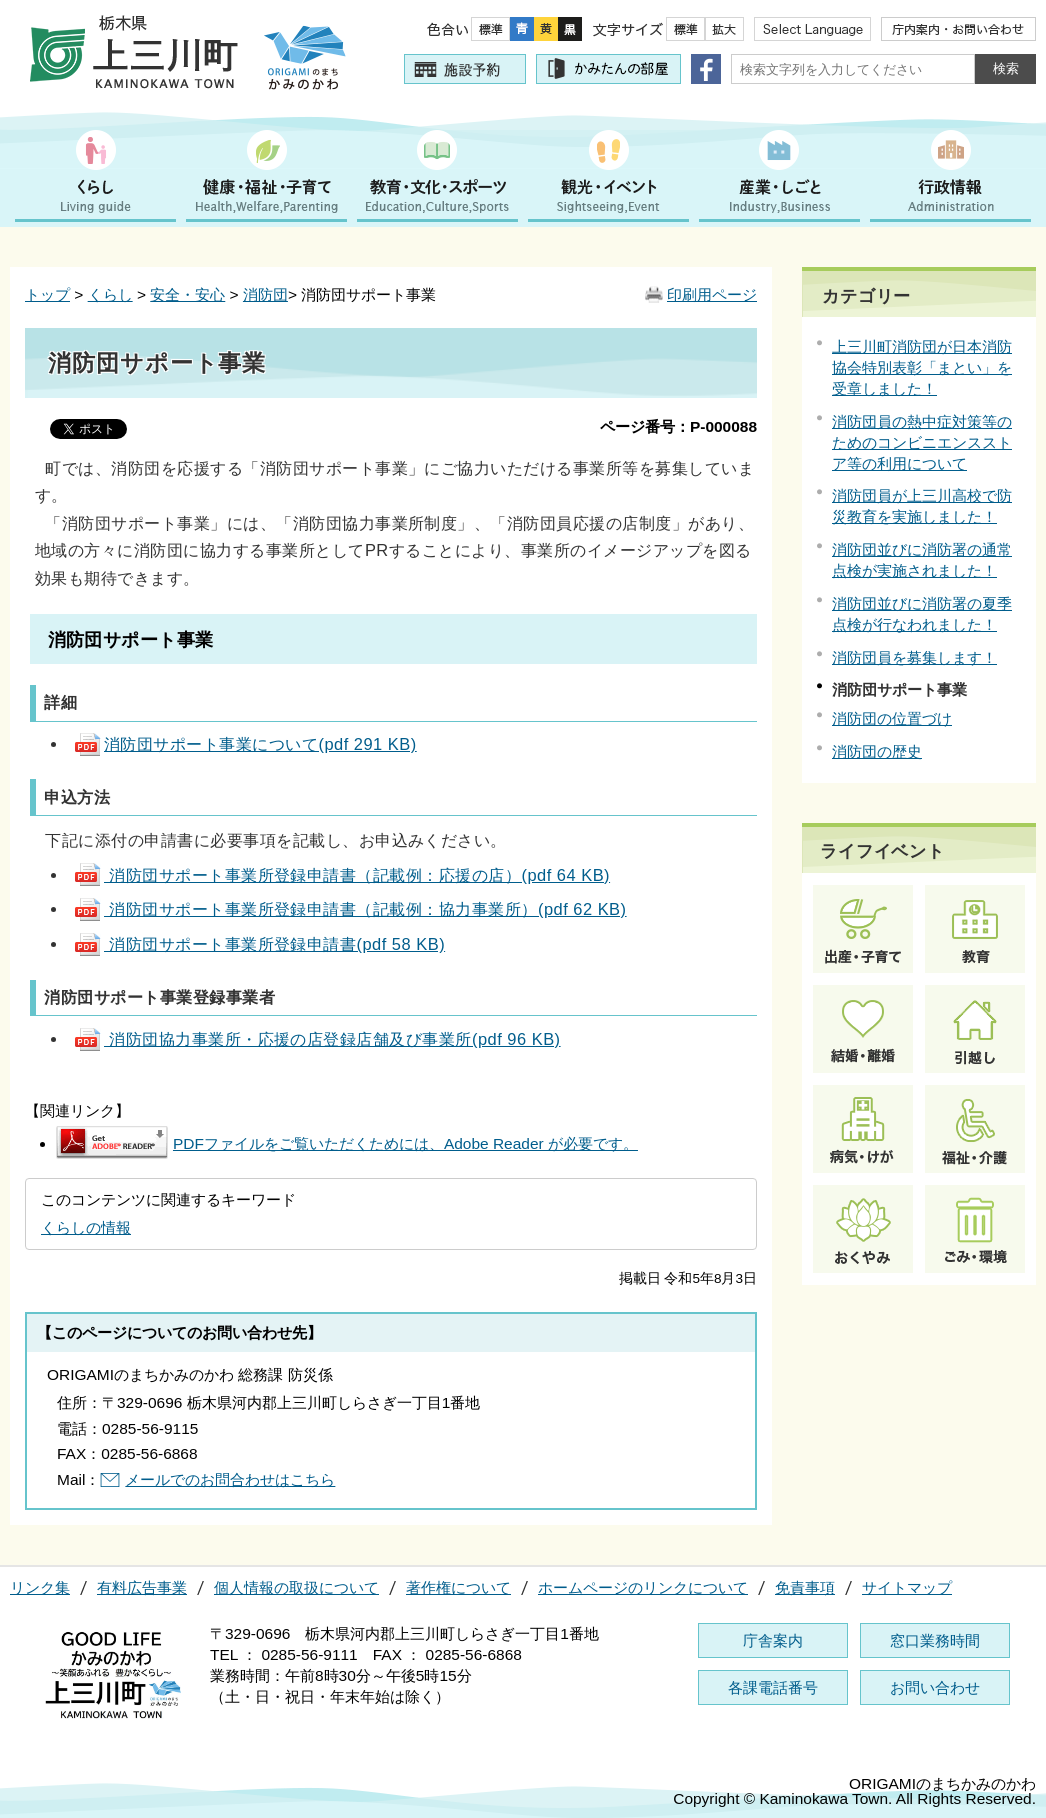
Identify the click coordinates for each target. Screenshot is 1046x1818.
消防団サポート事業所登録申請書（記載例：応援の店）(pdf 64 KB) (341, 875)
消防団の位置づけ (892, 718)
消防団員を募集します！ (914, 657)
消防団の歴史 (877, 751)
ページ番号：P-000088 (678, 426)
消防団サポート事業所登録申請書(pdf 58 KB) (259, 944)
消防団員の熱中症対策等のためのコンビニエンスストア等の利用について (922, 442)
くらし (110, 294)
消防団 (265, 294)
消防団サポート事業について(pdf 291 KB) (245, 744)
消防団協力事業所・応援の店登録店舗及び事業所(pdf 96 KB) (317, 1039)
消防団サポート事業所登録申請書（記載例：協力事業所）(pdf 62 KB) (350, 909)
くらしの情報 (86, 1227)
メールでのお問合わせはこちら (230, 1479)
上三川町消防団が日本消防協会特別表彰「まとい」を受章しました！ (922, 367)
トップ (47, 294)
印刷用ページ (712, 294)
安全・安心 (187, 294)
